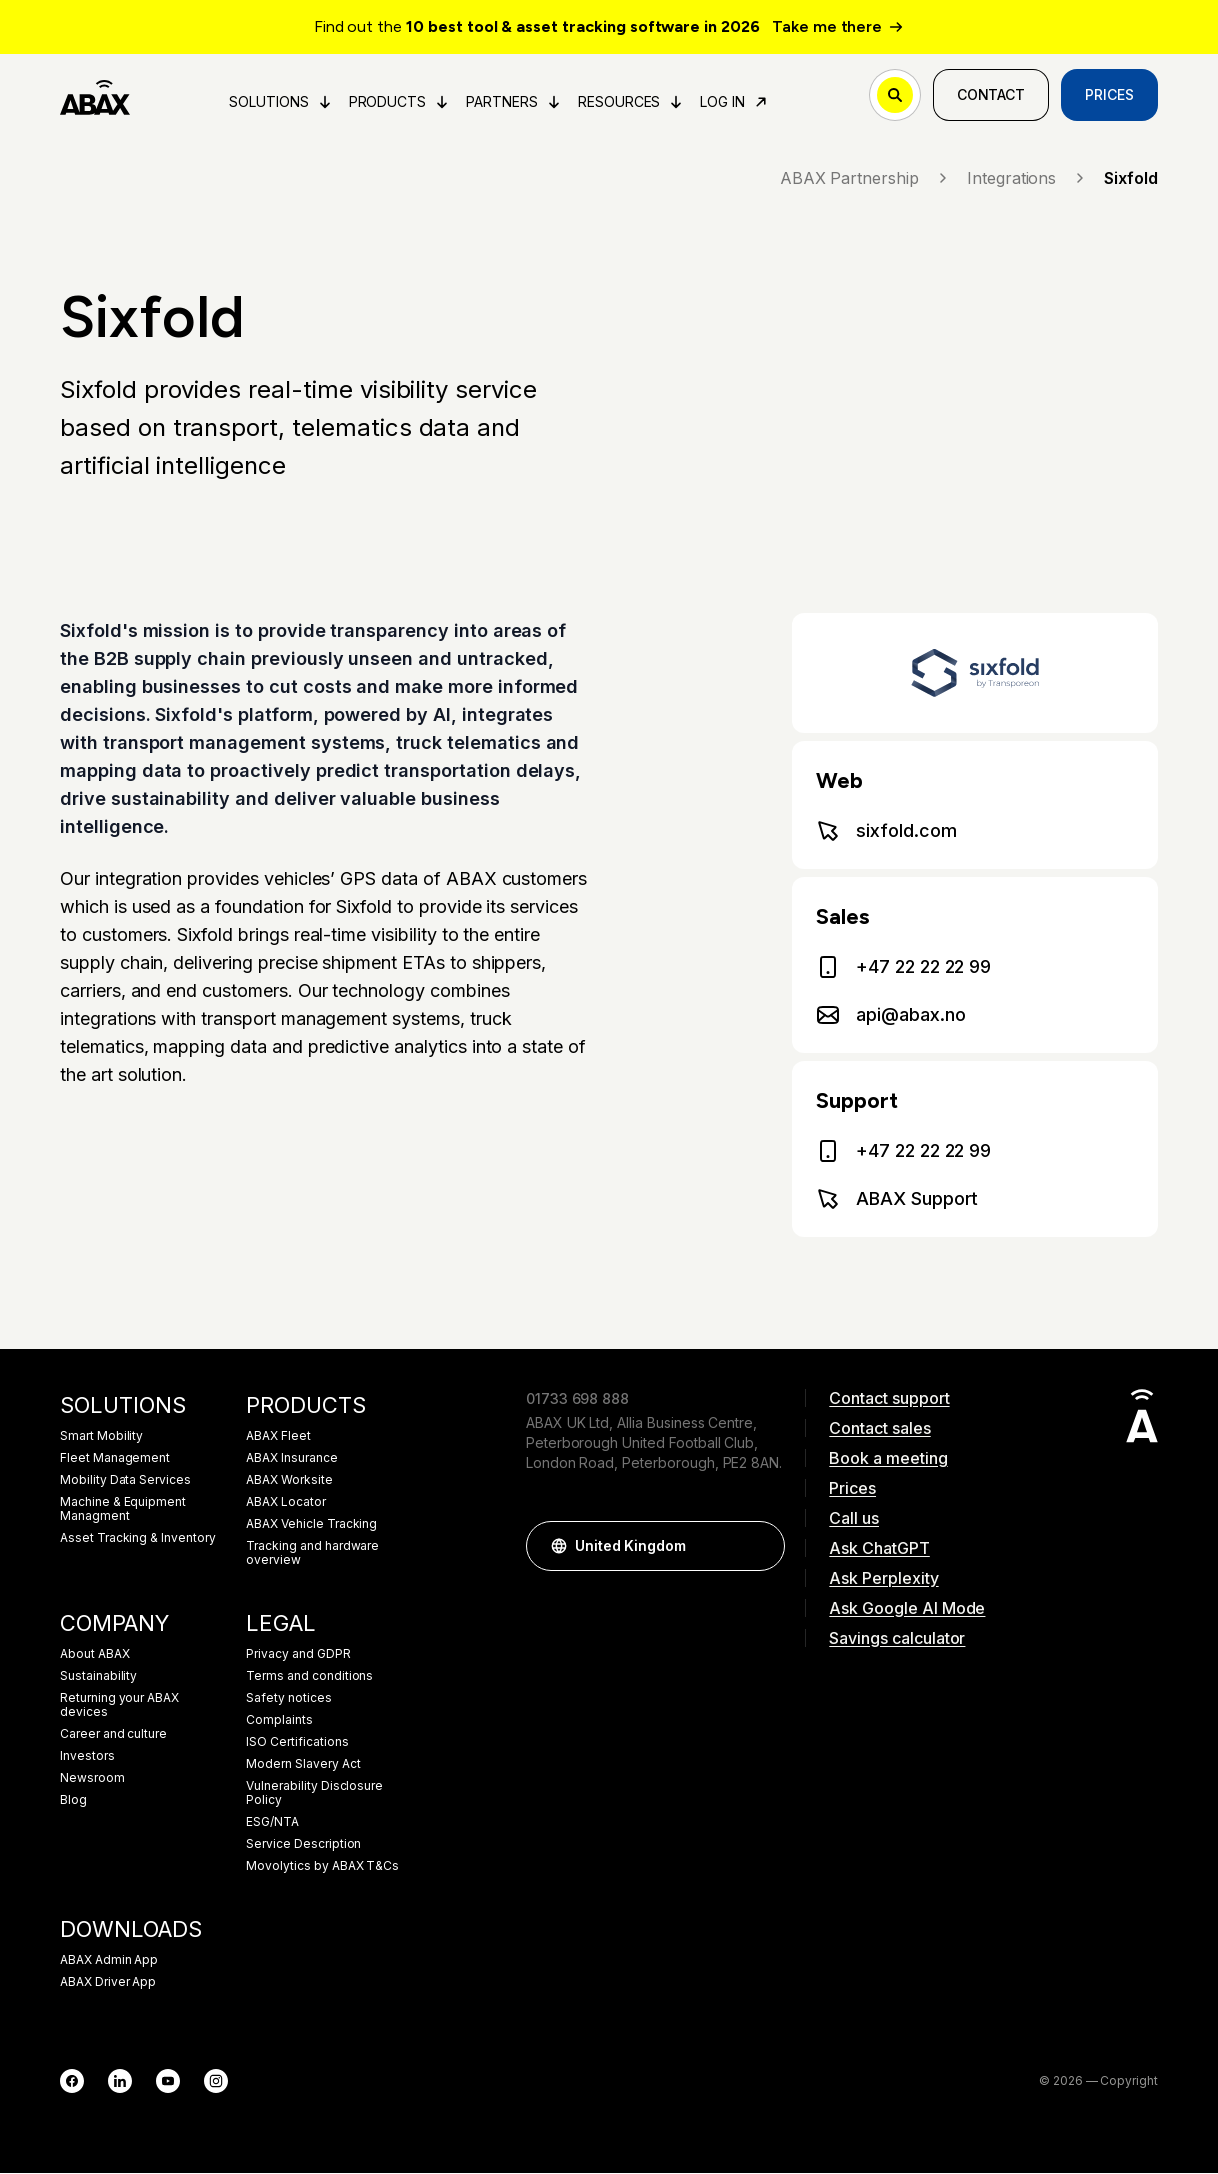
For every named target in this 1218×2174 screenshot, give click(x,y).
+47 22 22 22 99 (903, 968)
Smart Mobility (101, 1437)
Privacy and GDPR (298, 1655)
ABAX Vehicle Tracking (311, 1525)
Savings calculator (897, 1639)
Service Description (303, 1845)
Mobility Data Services (125, 1481)
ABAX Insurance (291, 1459)
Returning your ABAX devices (119, 1706)
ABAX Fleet (278, 1437)
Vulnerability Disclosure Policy (314, 1794)
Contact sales (879, 1429)
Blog (73, 1801)
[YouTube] (168, 2082)
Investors (87, 1757)
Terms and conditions (309, 1677)
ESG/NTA (272, 1823)
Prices (1109, 95)
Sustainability (98, 1677)
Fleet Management (115, 1459)
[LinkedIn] (120, 2082)
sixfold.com (886, 832)
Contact (991, 95)
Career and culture (113, 1735)
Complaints (279, 1721)
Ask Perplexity (883, 1579)
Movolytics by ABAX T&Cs (322, 1867)
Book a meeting (888, 1459)
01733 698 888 (577, 1399)
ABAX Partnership (865, 179)
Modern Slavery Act (303, 1765)
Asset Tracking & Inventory (138, 1539)
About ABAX (95, 1655)
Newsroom (92, 1779)
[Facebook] (72, 2082)
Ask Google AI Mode (907, 1609)
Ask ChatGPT (879, 1549)
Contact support (889, 1399)
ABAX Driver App (108, 1983)
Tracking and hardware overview (312, 1554)
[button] (760, 1547)
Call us (854, 1519)
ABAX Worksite (289, 1481)
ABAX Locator (285, 1503)
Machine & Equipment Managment (123, 1510)
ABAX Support (897, 1200)
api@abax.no (890, 1016)
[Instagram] (216, 2082)
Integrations (1027, 179)
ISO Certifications (297, 1743)
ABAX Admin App (109, 1961)
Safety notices (288, 1699)
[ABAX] (95, 96)
